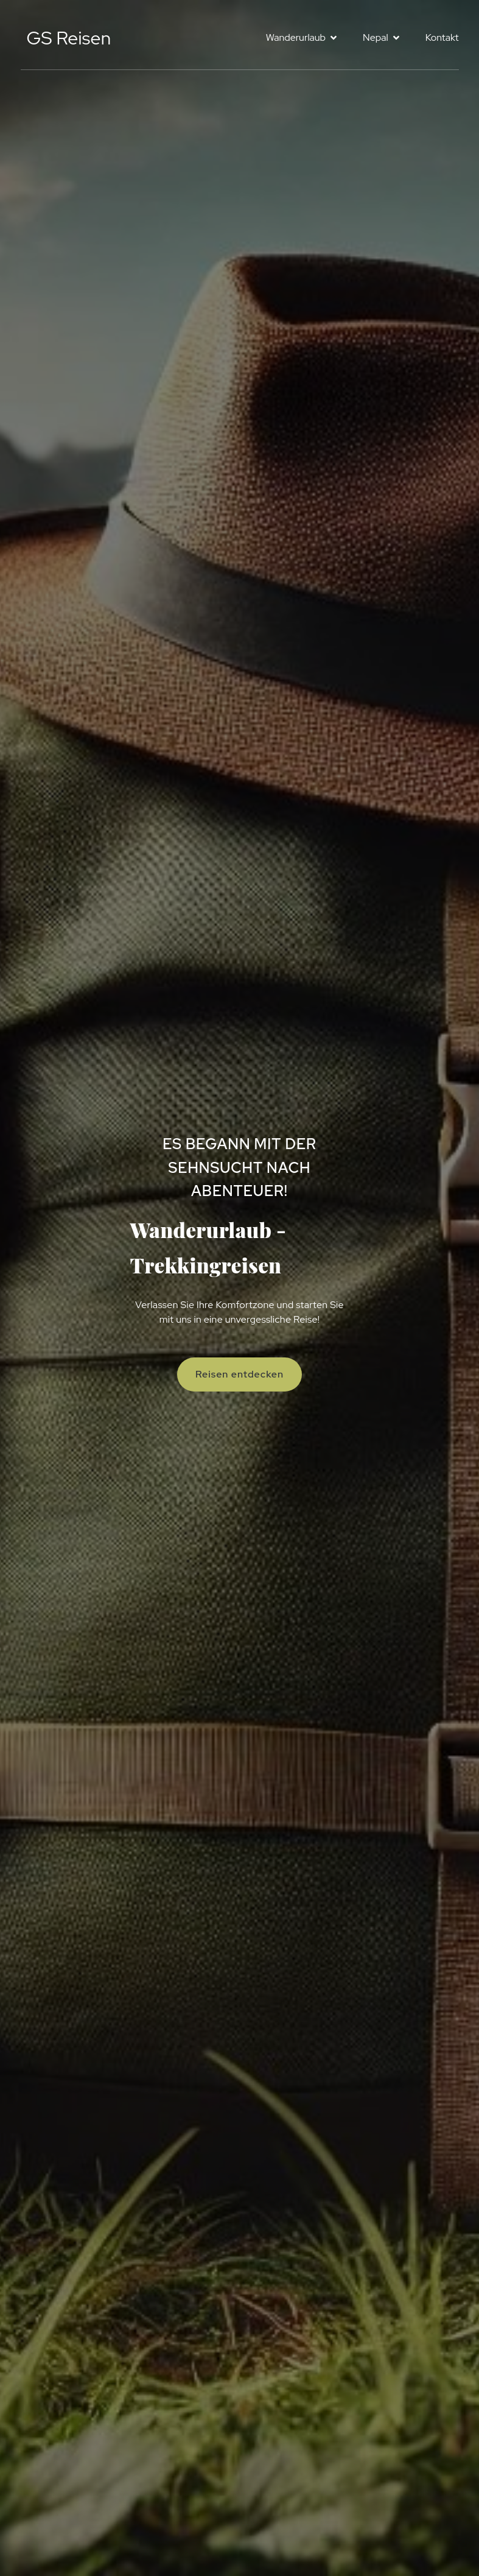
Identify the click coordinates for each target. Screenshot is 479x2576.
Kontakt (442, 37)
